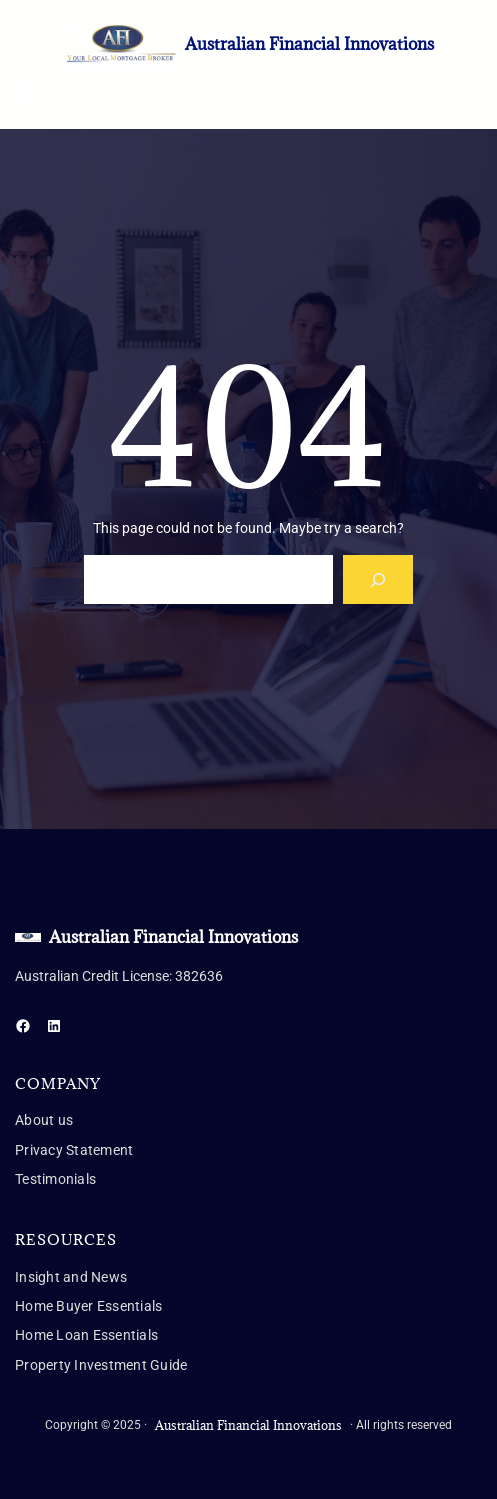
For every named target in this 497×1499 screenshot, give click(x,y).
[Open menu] (27, 93)
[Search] (378, 579)
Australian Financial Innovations (309, 44)
